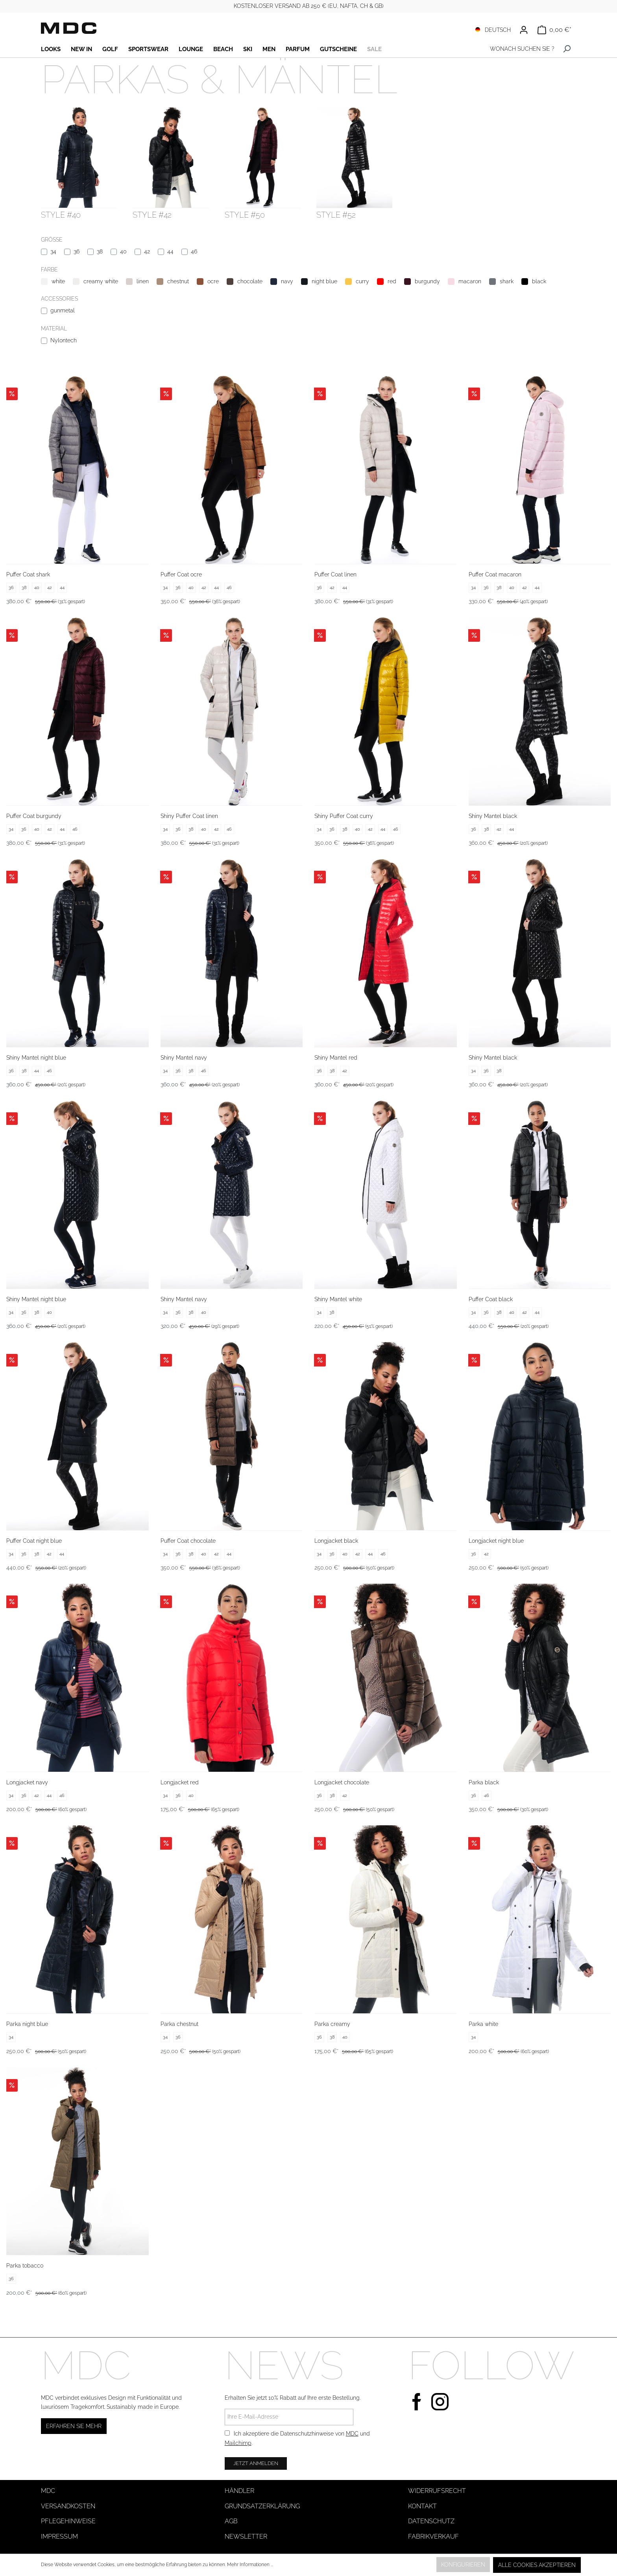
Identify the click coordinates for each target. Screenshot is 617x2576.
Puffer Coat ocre (181, 574)
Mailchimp (238, 2443)
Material (54, 328)
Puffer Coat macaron (495, 574)
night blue (324, 281)
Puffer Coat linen (335, 574)
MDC (352, 2433)
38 (100, 251)
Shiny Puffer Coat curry (343, 816)
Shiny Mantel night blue (36, 1057)
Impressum (59, 2536)
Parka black (484, 1782)
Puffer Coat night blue (34, 1541)
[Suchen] (567, 49)
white (58, 281)
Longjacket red (180, 1782)
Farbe (49, 269)
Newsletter (246, 2536)
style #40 (61, 215)
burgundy (427, 281)
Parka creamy (332, 2024)
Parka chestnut (179, 2024)
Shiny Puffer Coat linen (189, 816)
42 (147, 251)
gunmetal (62, 310)
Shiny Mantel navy (184, 1057)
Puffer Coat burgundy (33, 816)
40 (123, 251)
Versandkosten (68, 2506)
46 (194, 251)
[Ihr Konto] (524, 30)
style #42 (152, 215)
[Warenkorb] (554, 30)
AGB (231, 2521)
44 (170, 251)
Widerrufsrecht (437, 2491)
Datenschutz (431, 2521)
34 (53, 251)
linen (143, 281)
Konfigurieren (463, 2564)
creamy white (100, 281)
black (539, 281)
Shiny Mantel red (335, 1057)
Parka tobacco (24, 2265)
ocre (213, 281)
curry (362, 281)
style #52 (336, 215)
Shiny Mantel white (338, 1299)
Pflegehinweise (68, 2521)
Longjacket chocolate (341, 1782)
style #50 (245, 215)
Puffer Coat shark (28, 574)
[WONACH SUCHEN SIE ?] (520, 49)
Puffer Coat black (491, 1299)
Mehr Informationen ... (250, 2564)
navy (287, 281)
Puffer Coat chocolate (188, 1541)
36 (76, 251)
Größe (52, 239)
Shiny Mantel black (493, 816)
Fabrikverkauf (433, 2536)
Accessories (59, 298)
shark (507, 281)
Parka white (483, 2024)
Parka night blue (27, 2024)
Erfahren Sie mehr (74, 2426)
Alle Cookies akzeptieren (537, 2565)
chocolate (249, 281)
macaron (469, 281)
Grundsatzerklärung (262, 2506)
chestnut (178, 281)
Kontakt (422, 2506)
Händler (239, 2491)
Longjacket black (336, 1541)
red (392, 281)
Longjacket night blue (496, 1541)
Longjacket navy (27, 1782)
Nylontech (63, 340)
